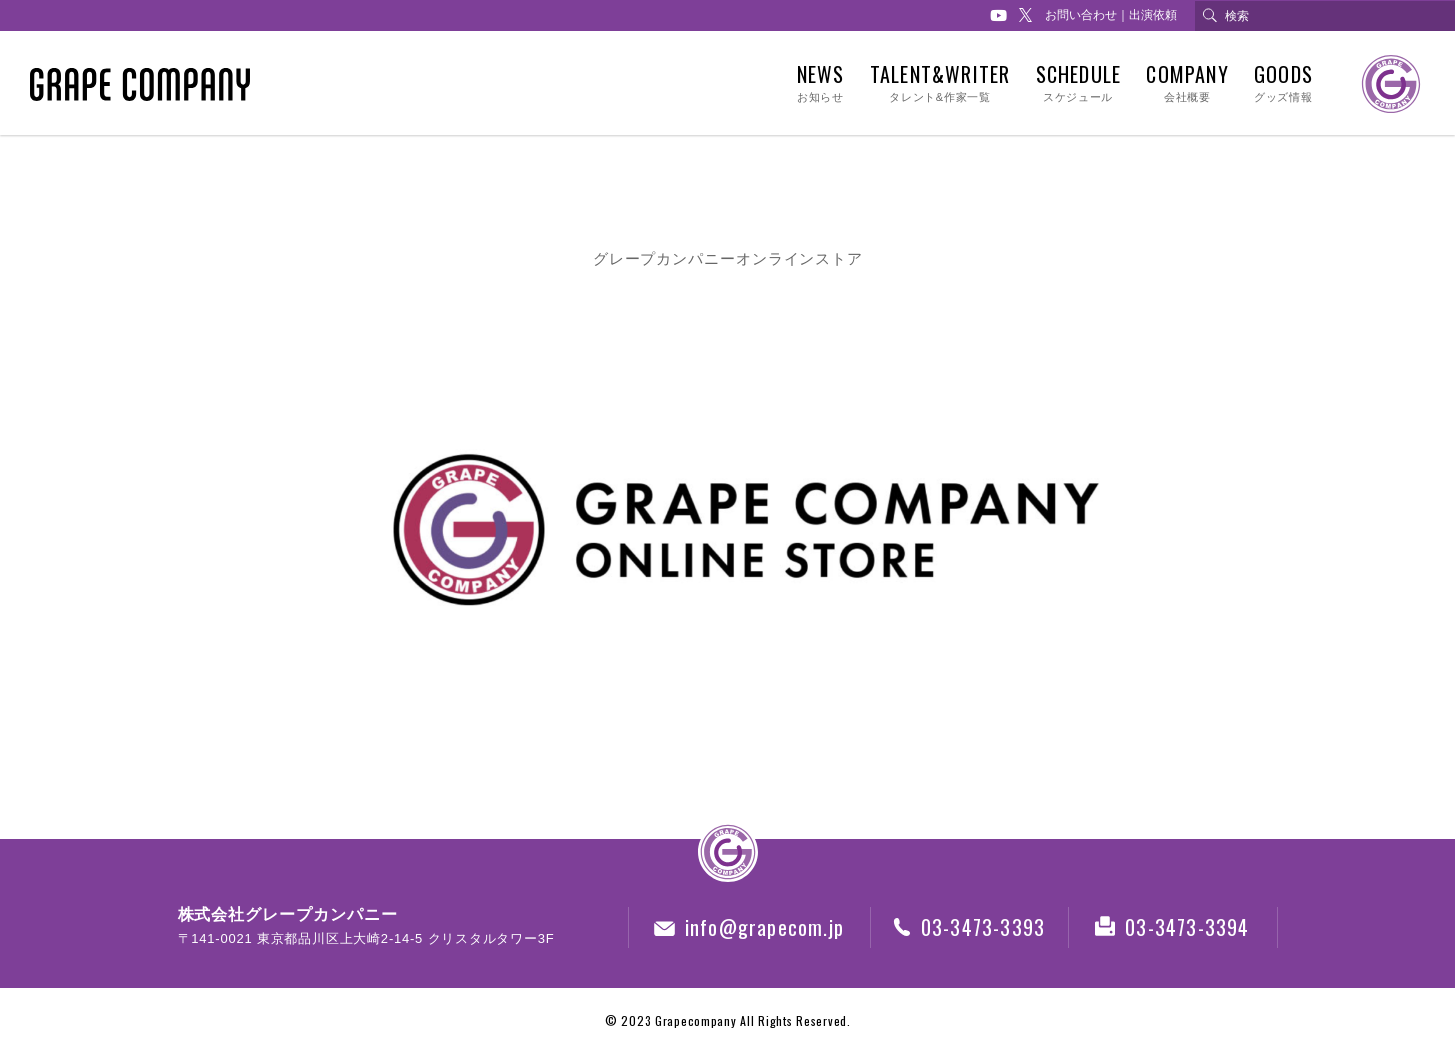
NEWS (820, 83)
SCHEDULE (1077, 83)
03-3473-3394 (1172, 927)
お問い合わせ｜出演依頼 (1111, 15)
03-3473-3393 (969, 927)
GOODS (1283, 83)
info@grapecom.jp (749, 927)
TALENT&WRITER (940, 83)
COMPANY (1187, 83)
